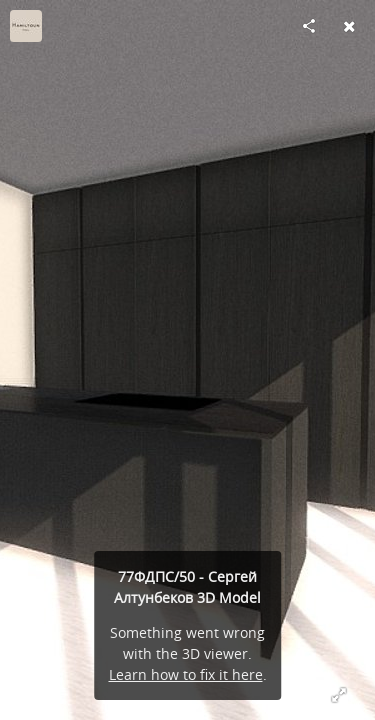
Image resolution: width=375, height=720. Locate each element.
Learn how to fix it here (186, 674)
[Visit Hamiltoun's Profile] (26, 26)
